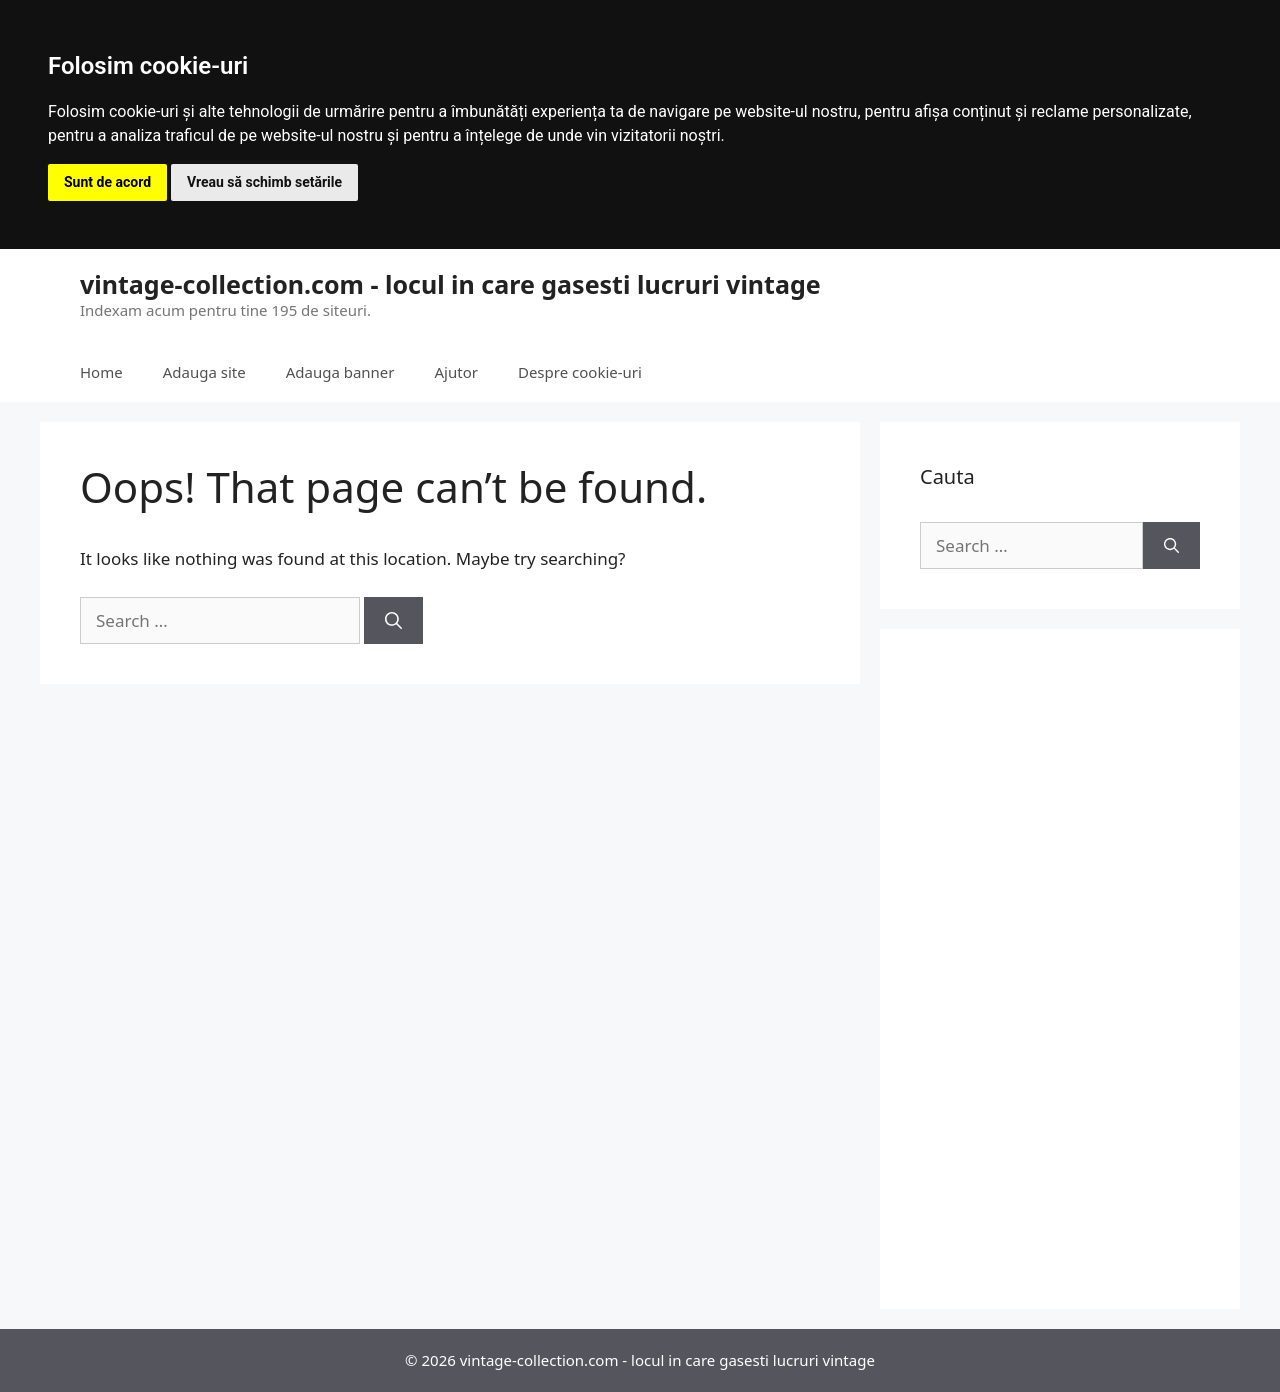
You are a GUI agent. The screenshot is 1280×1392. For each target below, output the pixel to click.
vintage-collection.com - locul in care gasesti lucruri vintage (450, 284)
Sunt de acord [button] (107, 182)
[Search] (393, 621)
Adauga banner (340, 372)
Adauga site (204, 372)
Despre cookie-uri (580, 372)
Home (101, 372)
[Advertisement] (1060, 969)
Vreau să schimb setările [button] (264, 182)
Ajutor (456, 372)
